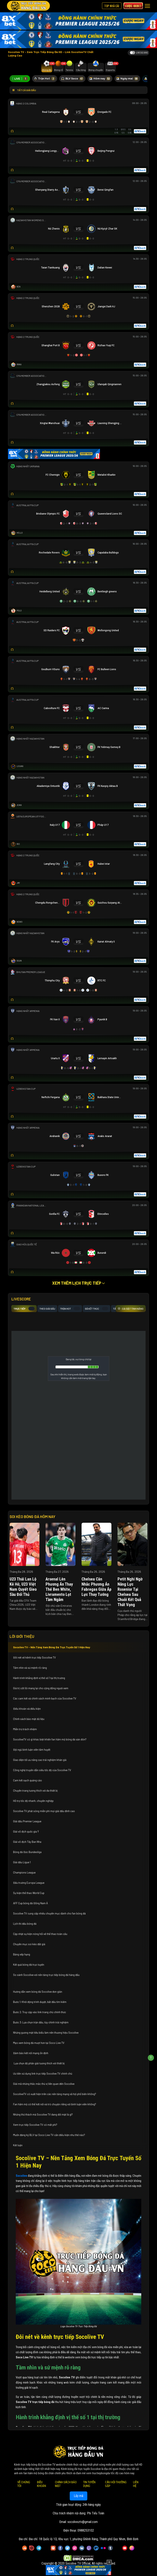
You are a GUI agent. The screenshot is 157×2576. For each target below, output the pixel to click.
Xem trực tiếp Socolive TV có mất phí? (35, 2124)
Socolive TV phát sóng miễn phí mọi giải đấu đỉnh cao (44, 1811)
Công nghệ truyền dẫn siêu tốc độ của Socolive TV (42, 1770)
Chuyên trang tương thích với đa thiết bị (35, 1790)
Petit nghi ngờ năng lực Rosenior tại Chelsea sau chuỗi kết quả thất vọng (130, 1592)
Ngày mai (127, 78)
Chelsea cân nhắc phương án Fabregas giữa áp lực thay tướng (96, 1587)
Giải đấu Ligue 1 (22, 1862)
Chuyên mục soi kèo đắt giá (29, 1944)
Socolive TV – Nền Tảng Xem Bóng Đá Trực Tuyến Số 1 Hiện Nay (51, 1647)
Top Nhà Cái (111, 5)
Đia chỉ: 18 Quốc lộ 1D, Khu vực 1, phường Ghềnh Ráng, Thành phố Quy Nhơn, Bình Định (83, 2539)
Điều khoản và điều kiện (27, 1708)
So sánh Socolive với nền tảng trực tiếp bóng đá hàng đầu (46, 1974)
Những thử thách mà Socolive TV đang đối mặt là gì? (43, 2114)
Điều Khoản (41, 2484)
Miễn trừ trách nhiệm (25, 1729)
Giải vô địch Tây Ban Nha (27, 1841)
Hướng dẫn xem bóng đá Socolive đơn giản (37, 1991)
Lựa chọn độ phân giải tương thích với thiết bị (39, 2063)
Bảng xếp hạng (21, 1954)
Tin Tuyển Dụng (89, 2484)
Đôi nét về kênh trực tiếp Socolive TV (34, 1657)
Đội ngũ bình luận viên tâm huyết (31, 1749)
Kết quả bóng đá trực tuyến (28, 1964)
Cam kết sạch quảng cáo (28, 1780)
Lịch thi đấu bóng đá (24, 1923)
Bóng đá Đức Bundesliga (27, 1852)
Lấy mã (78, 2496)
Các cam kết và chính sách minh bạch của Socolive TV (44, 1698)
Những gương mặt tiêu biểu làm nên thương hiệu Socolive (45, 2032)
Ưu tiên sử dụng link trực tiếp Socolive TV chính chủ (43, 2073)
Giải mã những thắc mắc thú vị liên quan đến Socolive (43, 2083)
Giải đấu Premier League (27, 1821)
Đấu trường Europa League (29, 1882)
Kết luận (17, 2145)
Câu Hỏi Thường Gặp (116, 2484)
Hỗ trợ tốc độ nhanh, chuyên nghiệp (33, 1800)
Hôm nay (100, 78)
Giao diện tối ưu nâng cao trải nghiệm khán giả (39, 1759)
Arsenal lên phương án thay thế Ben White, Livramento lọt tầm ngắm (59, 1589)
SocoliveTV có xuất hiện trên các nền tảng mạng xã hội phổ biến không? (54, 2094)
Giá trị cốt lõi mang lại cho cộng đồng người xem (40, 1688)
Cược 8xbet (133, 5)
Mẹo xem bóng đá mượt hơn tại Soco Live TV (38, 2042)
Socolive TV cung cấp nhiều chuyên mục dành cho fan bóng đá (49, 1913)
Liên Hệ (135, 2484)
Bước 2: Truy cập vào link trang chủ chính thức (40, 2012)
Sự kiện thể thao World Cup (29, 1893)
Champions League (24, 1872)
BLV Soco (72, 78)
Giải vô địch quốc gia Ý (26, 1831)
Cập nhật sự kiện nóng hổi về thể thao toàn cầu (40, 1934)
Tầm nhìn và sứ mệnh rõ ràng (30, 1667)
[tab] (46, 67)
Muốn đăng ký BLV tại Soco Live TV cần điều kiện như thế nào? (49, 2135)
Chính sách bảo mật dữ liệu (29, 1719)
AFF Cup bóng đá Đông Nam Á (30, 1903)
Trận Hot (44, 78)
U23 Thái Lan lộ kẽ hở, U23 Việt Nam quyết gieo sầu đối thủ (23, 1587)
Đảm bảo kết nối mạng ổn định (30, 2053)
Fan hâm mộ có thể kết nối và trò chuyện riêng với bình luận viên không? (54, 2104)
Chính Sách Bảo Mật (66, 2484)
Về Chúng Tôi (23, 2484)
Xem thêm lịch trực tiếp (78, 1283)
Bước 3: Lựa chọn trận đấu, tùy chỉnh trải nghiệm (40, 2022)
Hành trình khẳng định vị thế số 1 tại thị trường (39, 1678)
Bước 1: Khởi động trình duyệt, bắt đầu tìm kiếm (39, 2002)
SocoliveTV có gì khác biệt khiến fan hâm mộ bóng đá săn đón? (49, 1739)
